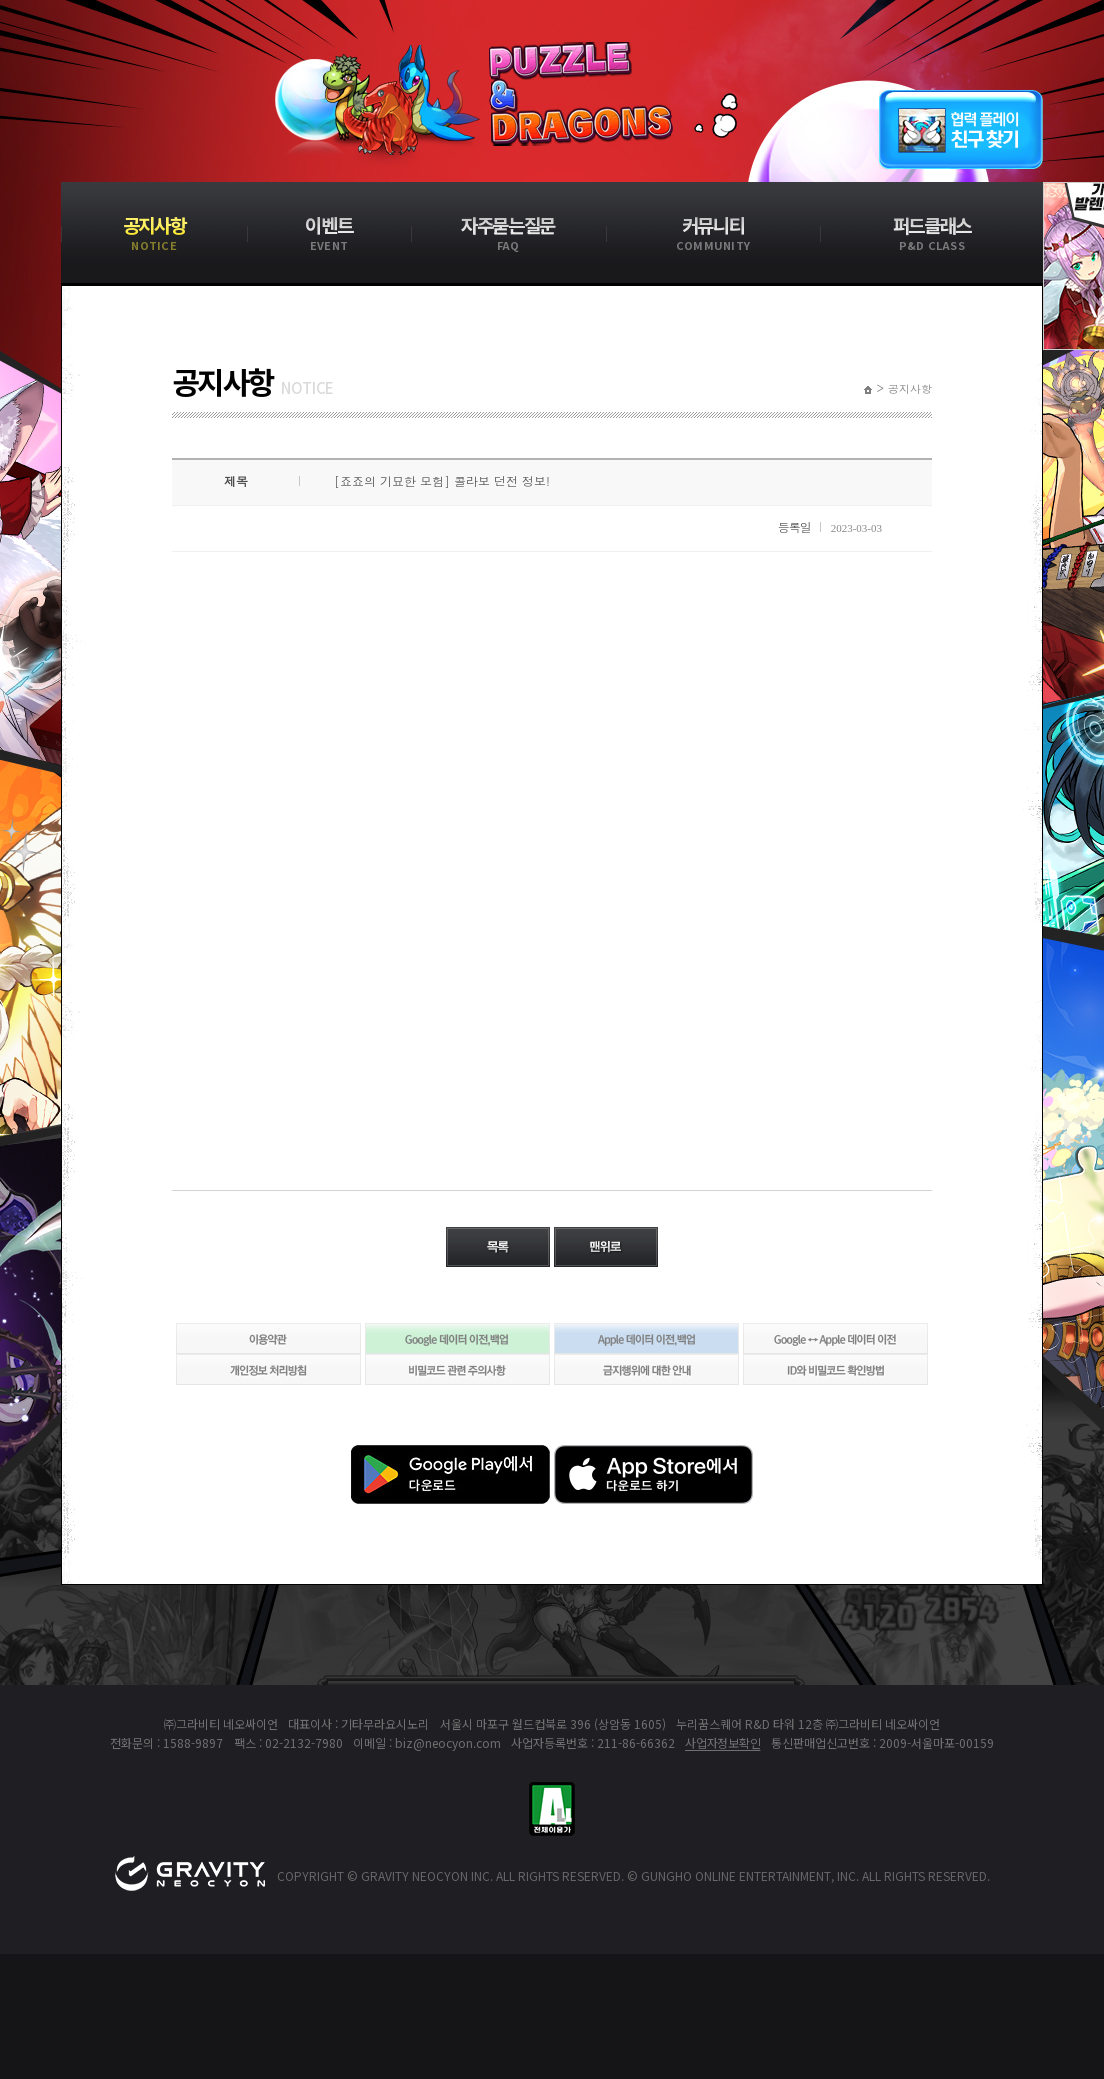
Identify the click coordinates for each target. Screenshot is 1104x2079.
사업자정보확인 (722, 1742)
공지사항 (910, 389)
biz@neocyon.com (448, 1742)
